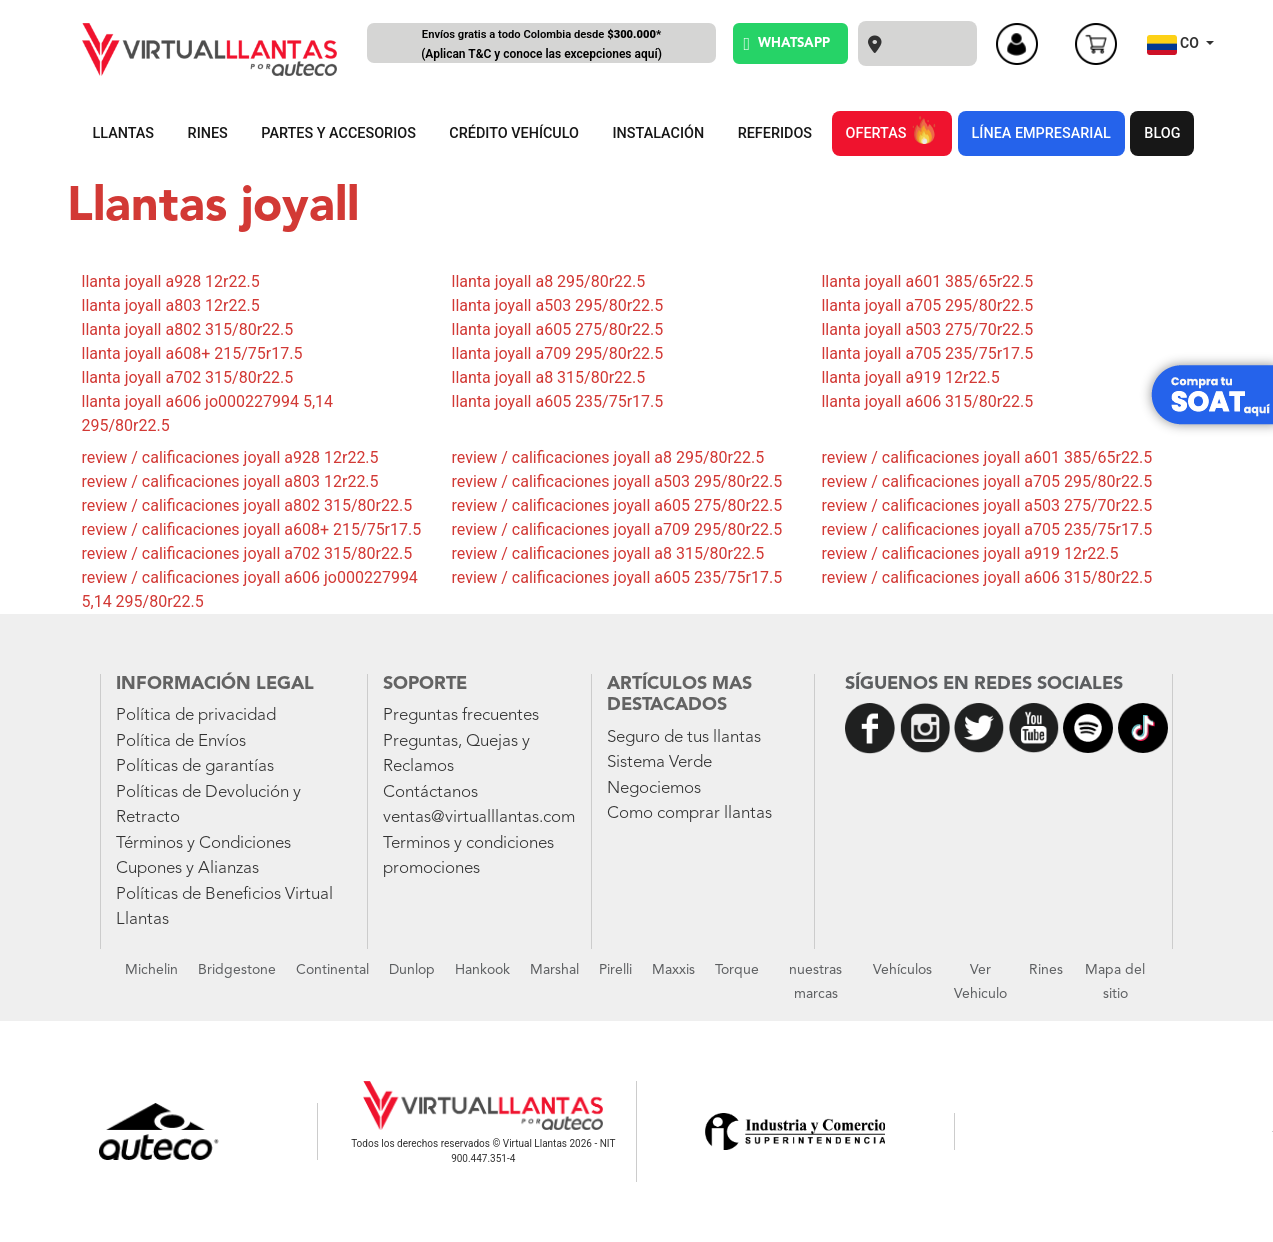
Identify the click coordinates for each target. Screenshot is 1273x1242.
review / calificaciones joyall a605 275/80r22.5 (616, 505)
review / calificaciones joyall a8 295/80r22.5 (607, 457)
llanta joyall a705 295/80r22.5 (927, 305)
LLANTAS (124, 133)
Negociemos (654, 788)
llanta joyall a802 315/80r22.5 (188, 329)
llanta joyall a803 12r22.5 (171, 305)
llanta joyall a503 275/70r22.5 (927, 329)
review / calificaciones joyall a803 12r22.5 (230, 481)
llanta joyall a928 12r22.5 (171, 281)
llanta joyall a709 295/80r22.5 (557, 353)
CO (1175, 45)
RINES (208, 133)
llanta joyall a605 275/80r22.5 (557, 329)
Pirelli (615, 970)
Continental (332, 970)
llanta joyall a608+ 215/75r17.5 (192, 353)
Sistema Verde (659, 762)
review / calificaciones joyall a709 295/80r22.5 (616, 529)
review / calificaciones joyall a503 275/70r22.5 (986, 505)
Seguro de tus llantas (684, 737)
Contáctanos (430, 792)
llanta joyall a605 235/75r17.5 (557, 401)
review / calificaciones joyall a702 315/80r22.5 (247, 553)
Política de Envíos (181, 741)
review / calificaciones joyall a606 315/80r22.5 (986, 577)
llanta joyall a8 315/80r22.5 (548, 377)
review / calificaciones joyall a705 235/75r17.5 (986, 529)
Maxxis (673, 970)
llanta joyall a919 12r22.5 (910, 377)
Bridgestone (237, 970)
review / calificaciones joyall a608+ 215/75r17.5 (252, 529)
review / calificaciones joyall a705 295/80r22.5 (986, 481)
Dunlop (412, 970)
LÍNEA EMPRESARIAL (1041, 133)
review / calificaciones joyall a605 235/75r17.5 (616, 577)
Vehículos (902, 970)
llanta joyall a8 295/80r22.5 (548, 281)
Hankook (482, 970)
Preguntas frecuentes (461, 715)
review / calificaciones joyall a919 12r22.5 (969, 553)
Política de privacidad (196, 715)
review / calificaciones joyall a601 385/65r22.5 (986, 457)
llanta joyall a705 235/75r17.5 (927, 353)
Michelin (151, 970)
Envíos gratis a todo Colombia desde (542, 45)
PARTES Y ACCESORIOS (338, 133)
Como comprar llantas (689, 813)
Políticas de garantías (195, 766)
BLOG (1162, 133)
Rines (1046, 970)
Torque (737, 970)
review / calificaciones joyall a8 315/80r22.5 (607, 553)
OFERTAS (892, 130)
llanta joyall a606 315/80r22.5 (927, 401)
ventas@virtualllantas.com (479, 817)
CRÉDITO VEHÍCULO (514, 133)
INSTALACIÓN (659, 133)
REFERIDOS (775, 133)
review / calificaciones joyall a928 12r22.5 (230, 457)
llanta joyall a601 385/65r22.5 (927, 281)
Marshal (554, 970)
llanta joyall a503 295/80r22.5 (557, 305)
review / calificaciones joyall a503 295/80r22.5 (616, 481)
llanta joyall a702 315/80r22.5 (188, 377)
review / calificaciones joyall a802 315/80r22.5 (247, 505)
